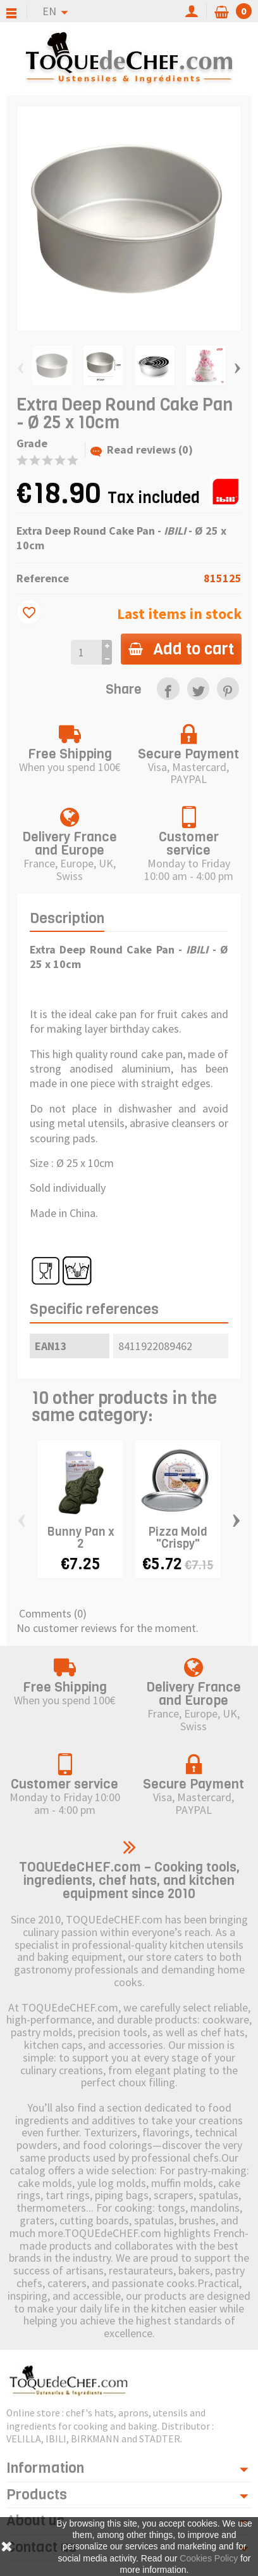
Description (67, 918)
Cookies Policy (209, 2558)
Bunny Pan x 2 (80, 1538)
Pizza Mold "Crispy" (177, 1538)
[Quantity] (86, 652)
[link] (168, 688)
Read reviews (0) (141, 449)
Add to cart (181, 649)
